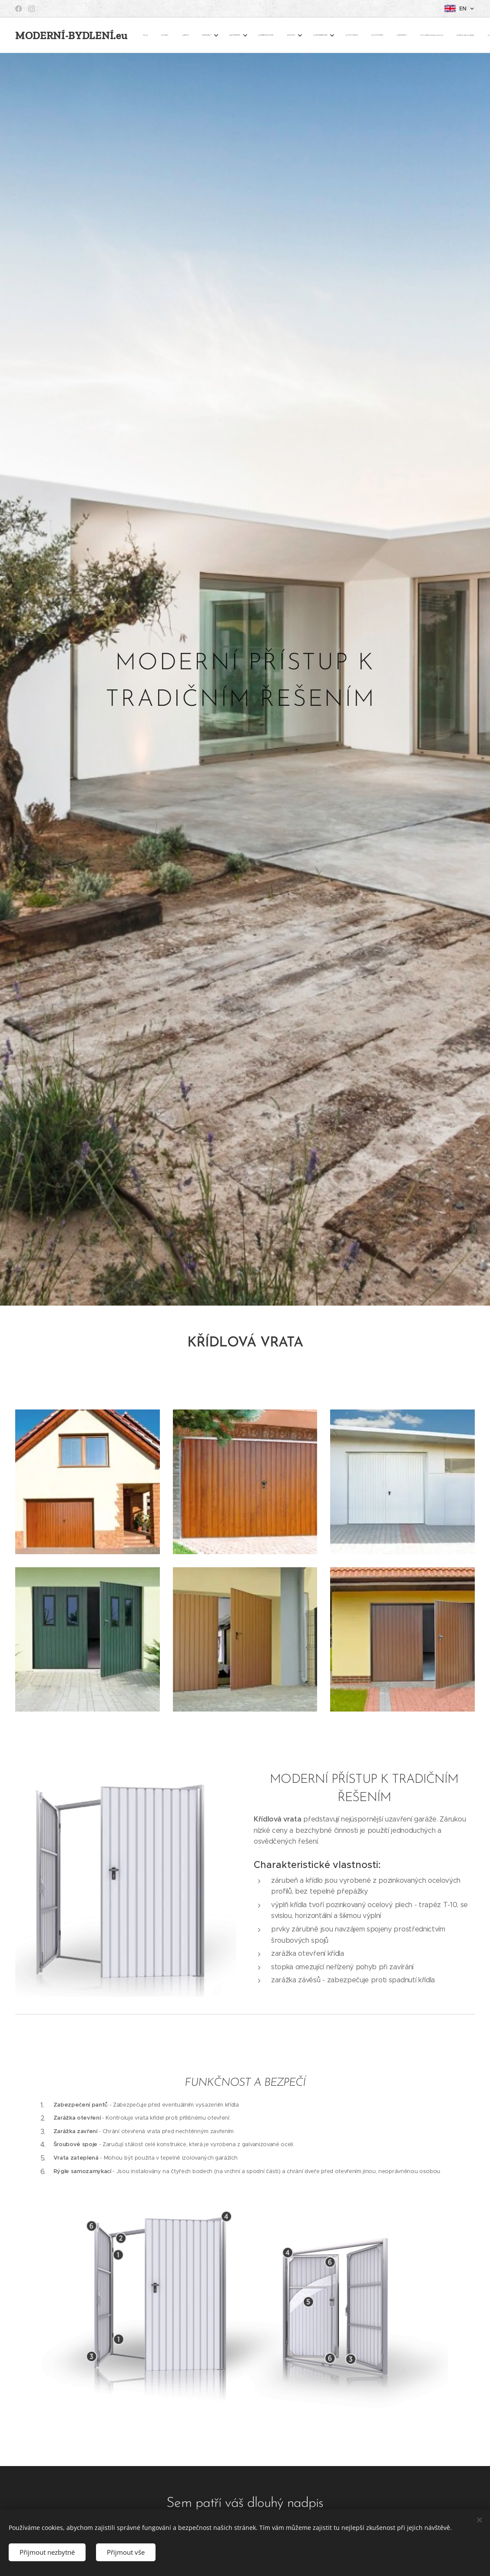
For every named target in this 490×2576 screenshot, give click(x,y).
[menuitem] (150, 35)
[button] (406, 35)
